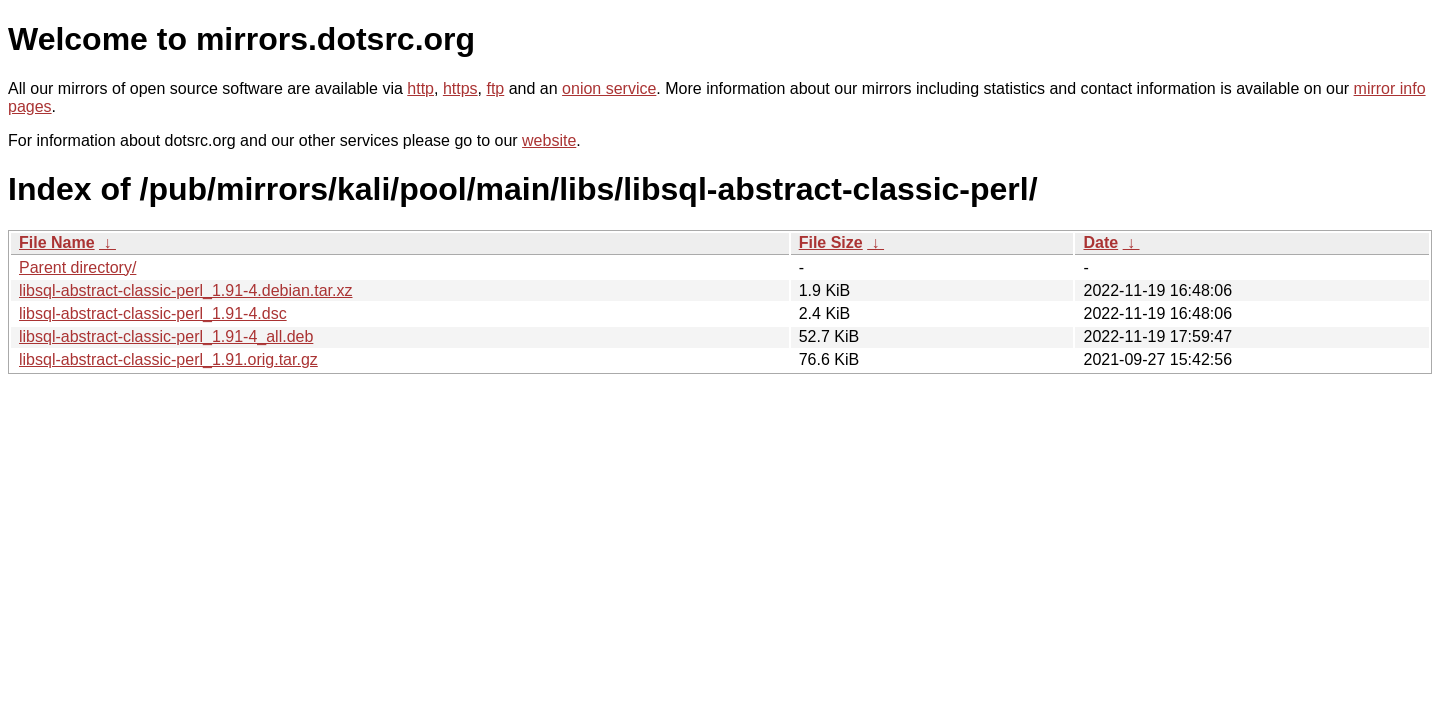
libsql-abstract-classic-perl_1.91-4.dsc (153, 313)
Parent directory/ (77, 267)
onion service (609, 88)
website (549, 140)
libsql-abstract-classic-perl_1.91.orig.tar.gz (168, 359)
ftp (495, 88)
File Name (57, 242)
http (420, 88)
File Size (831, 242)
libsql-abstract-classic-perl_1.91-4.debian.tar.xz (185, 290)
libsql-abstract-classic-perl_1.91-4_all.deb (166, 336)
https (460, 88)
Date (1100, 242)
